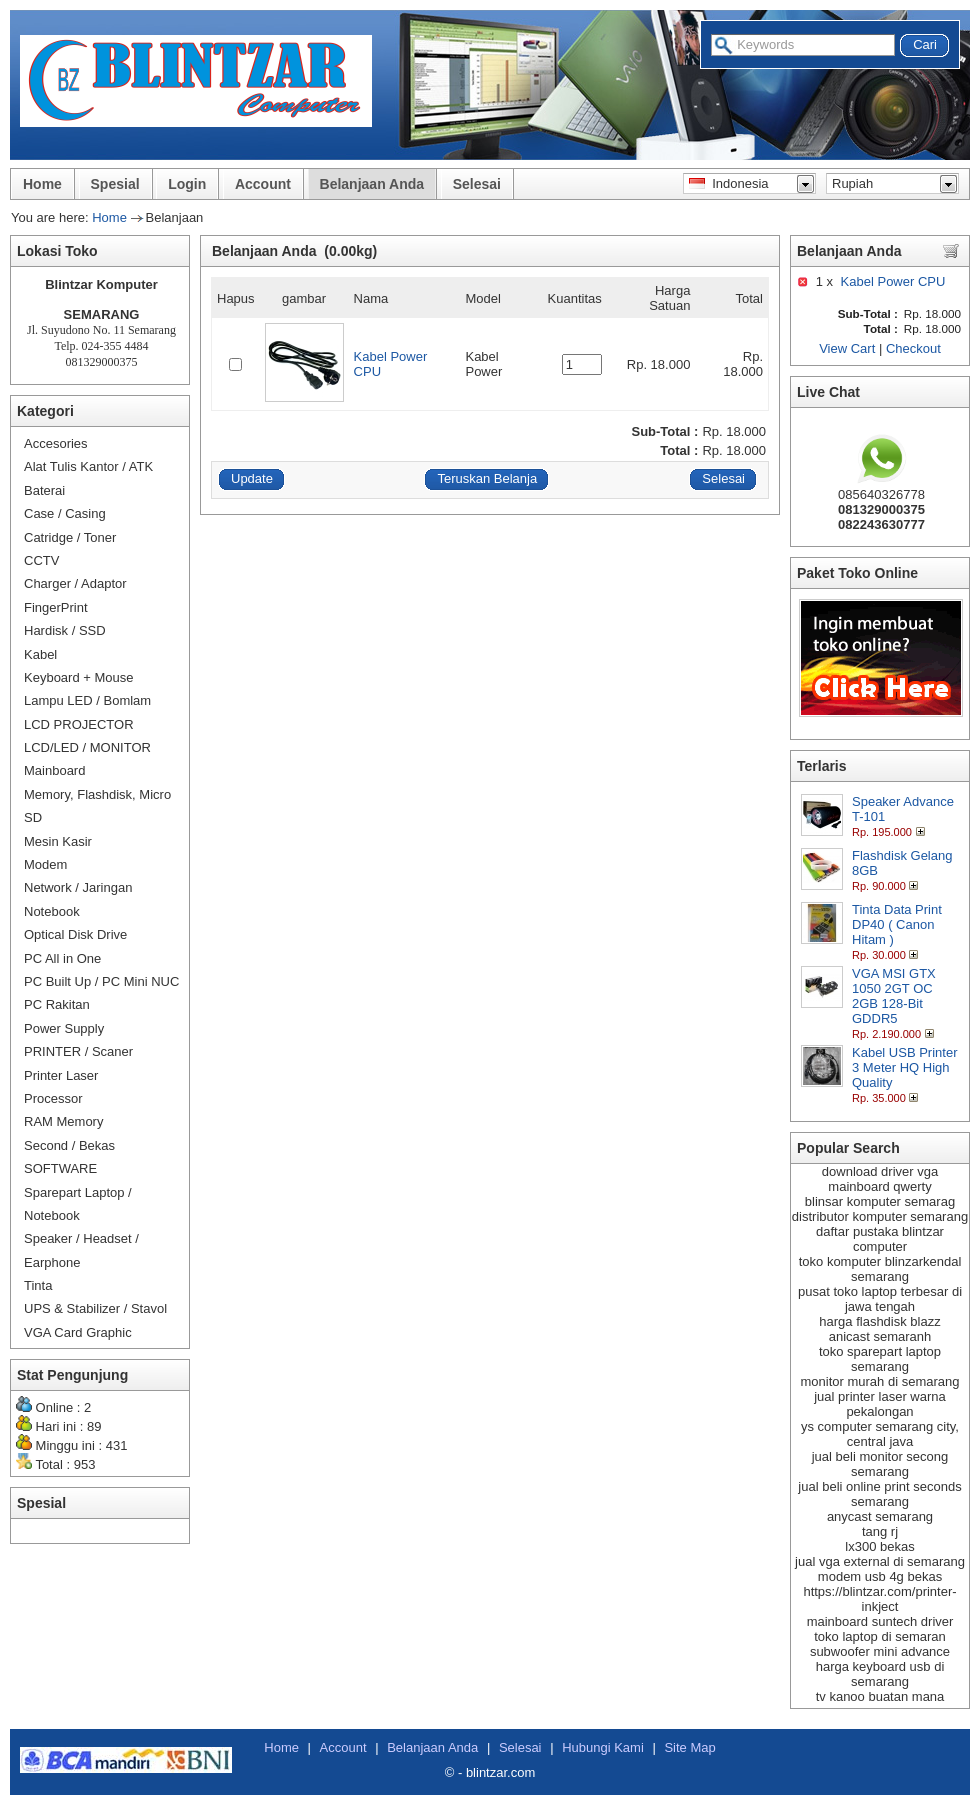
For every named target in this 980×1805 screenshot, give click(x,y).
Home (42, 184)
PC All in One (62, 958)
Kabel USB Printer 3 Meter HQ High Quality (905, 1067)
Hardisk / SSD (65, 630)
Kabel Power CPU (893, 281)
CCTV (41, 560)
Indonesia (729, 183)
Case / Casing (65, 513)
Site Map (689, 1747)
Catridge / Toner (70, 537)
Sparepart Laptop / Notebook (78, 1204)
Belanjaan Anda (372, 184)
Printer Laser (61, 1075)
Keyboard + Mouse (78, 677)
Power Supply (64, 1028)
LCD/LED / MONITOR (87, 747)
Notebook (52, 911)
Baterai (44, 490)
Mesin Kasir (58, 841)
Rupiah (852, 183)
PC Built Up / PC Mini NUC (101, 981)
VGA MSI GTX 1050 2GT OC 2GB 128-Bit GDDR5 (894, 996)
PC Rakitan (57, 1004)
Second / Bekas (69, 1145)
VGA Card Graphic (78, 1332)
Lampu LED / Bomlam (87, 700)
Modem (45, 864)
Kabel (40, 654)
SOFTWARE (60, 1168)
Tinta (38, 1285)
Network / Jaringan (78, 887)
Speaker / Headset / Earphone (81, 1250)
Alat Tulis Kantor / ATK (88, 466)
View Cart (847, 348)
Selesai (477, 184)
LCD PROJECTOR (79, 724)
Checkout (913, 348)
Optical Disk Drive (75, 934)
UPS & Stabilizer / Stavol (95, 1308)
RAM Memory (63, 1121)
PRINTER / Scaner (78, 1051)
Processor (53, 1098)
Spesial (115, 184)
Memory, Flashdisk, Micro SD (97, 806)
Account (263, 184)
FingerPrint (56, 607)
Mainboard (54, 770)
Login (187, 184)
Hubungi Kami (603, 1747)
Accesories (56, 443)
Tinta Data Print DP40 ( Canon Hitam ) (897, 924)
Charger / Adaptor (75, 583)
